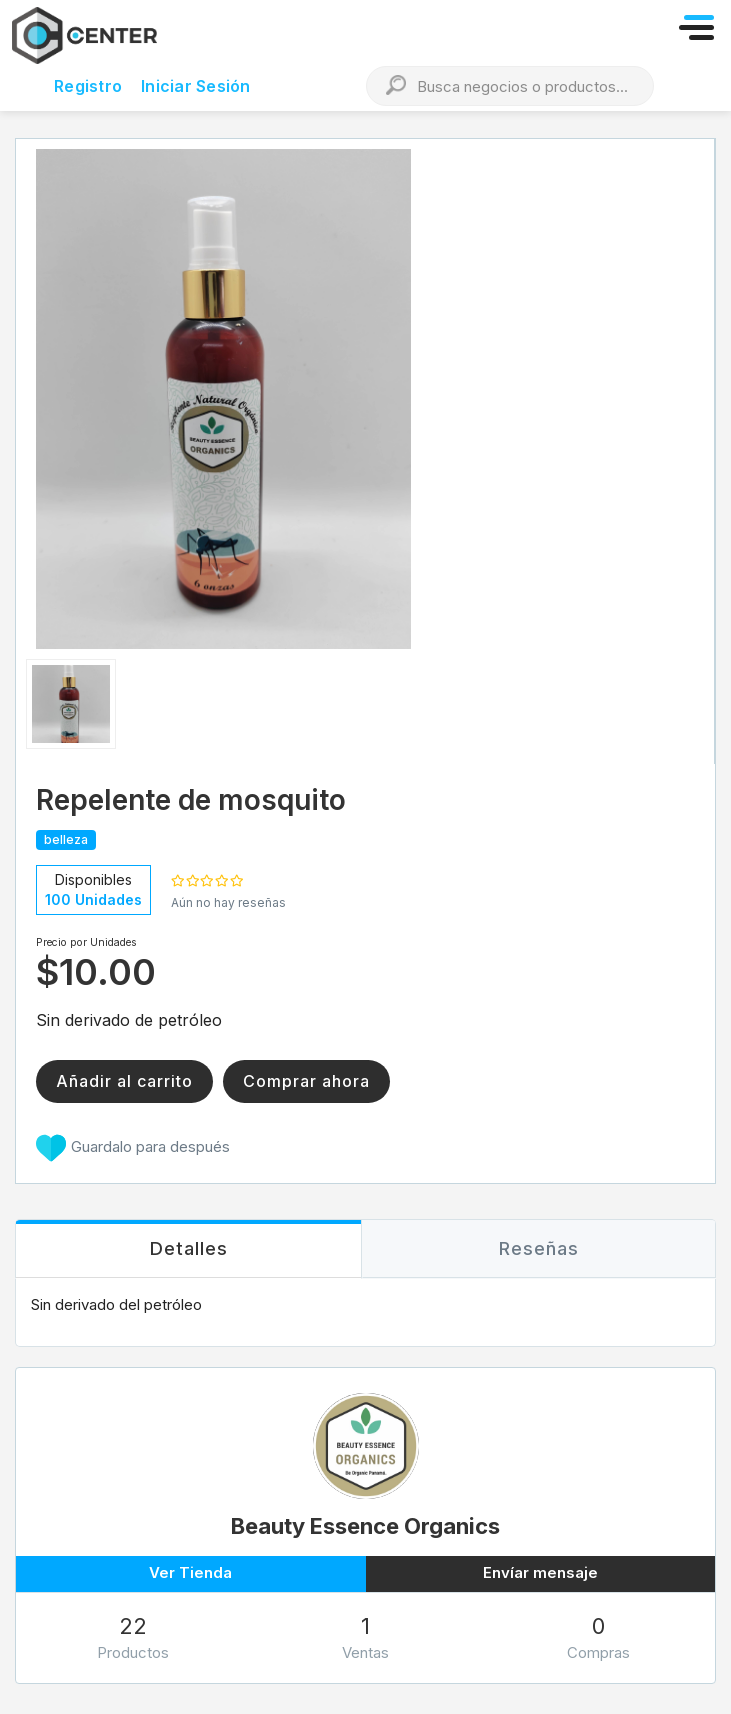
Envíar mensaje (540, 1572)
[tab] (188, 1249)
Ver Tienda (190, 1572)
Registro (88, 86)
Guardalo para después (133, 1148)
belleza (66, 839)
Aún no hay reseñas (228, 902)
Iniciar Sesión (196, 86)
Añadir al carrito (124, 1081)
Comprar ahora (306, 1081)
